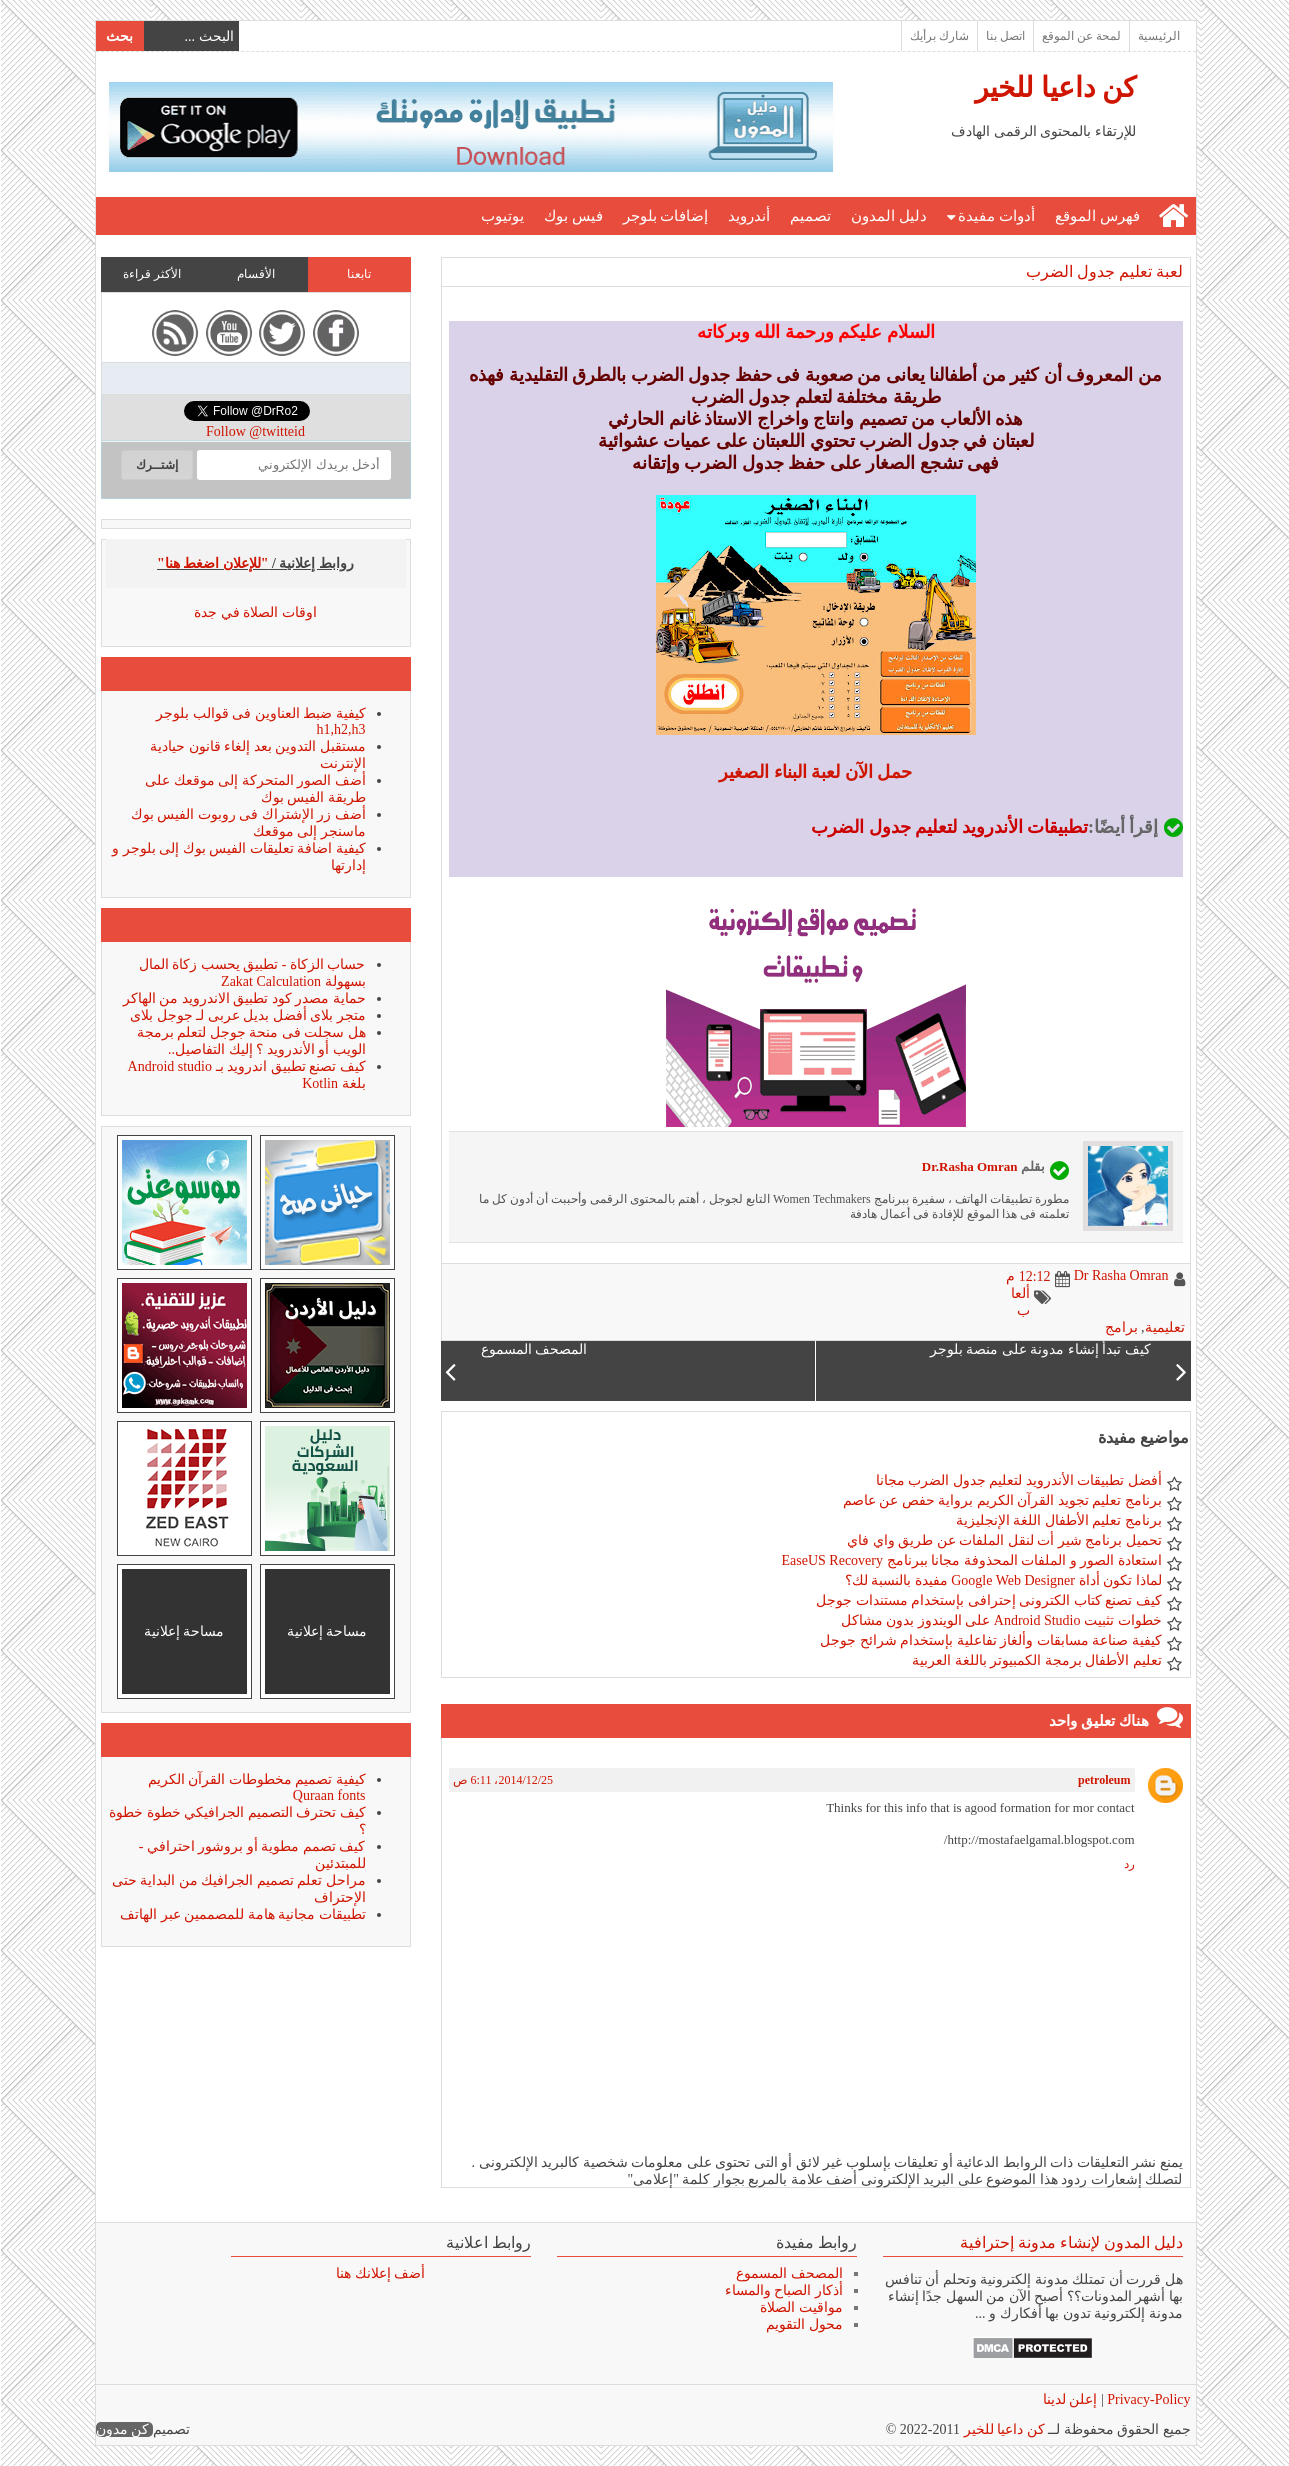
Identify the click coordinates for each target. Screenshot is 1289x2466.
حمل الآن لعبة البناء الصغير (814, 772)
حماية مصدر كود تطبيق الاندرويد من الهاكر (243, 998)
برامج (1120, 1327)
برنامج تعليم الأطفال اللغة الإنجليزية (1058, 1520)
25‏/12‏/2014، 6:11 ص (502, 1780)
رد (1128, 1864)
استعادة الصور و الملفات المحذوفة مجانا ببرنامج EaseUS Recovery (971, 1560)
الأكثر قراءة (151, 274)
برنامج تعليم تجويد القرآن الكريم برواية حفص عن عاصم (1001, 1500)
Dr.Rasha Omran (969, 1166)
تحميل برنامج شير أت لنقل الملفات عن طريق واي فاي (1003, 1540)
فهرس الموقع (1096, 216)
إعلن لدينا (1069, 2399)
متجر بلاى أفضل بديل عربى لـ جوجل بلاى (247, 1015)
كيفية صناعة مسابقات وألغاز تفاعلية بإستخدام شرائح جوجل (990, 1640)
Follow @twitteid (254, 431)
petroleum (1103, 1780)
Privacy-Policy (1146, 2399)
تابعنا (358, 274)
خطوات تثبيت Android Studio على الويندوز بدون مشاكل (1000, 1620)
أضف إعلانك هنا (379, 2273)
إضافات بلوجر (665, 216)
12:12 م (1027, 1276)
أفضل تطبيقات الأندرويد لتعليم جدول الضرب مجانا (1018, 1480)
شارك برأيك (938, 36)
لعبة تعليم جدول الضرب (1103, 271)
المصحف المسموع (788, 2273)
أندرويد (748, 216)
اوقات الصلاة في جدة (254, 612)
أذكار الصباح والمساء (783, 2290)
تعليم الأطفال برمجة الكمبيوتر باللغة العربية (1036, 1660)
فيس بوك (572, 216)
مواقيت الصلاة (800, 2307)
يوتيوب (501, 216)
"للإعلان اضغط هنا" (212, 563)
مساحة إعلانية (326, 1631)
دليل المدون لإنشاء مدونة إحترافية (1070, 2242)
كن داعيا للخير (1054, 87)
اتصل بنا (1004, 36)
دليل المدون (888, 216)
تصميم (809, 216)
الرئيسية (1158, 36)
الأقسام (255, 274)
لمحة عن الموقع (1080, 36)
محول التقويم (803, 2324)
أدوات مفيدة (995, 216)
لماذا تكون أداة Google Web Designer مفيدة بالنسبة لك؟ (1002, 1580)
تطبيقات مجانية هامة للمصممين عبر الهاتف (242, 1914)
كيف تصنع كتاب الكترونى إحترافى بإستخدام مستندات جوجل (988, 1600)
